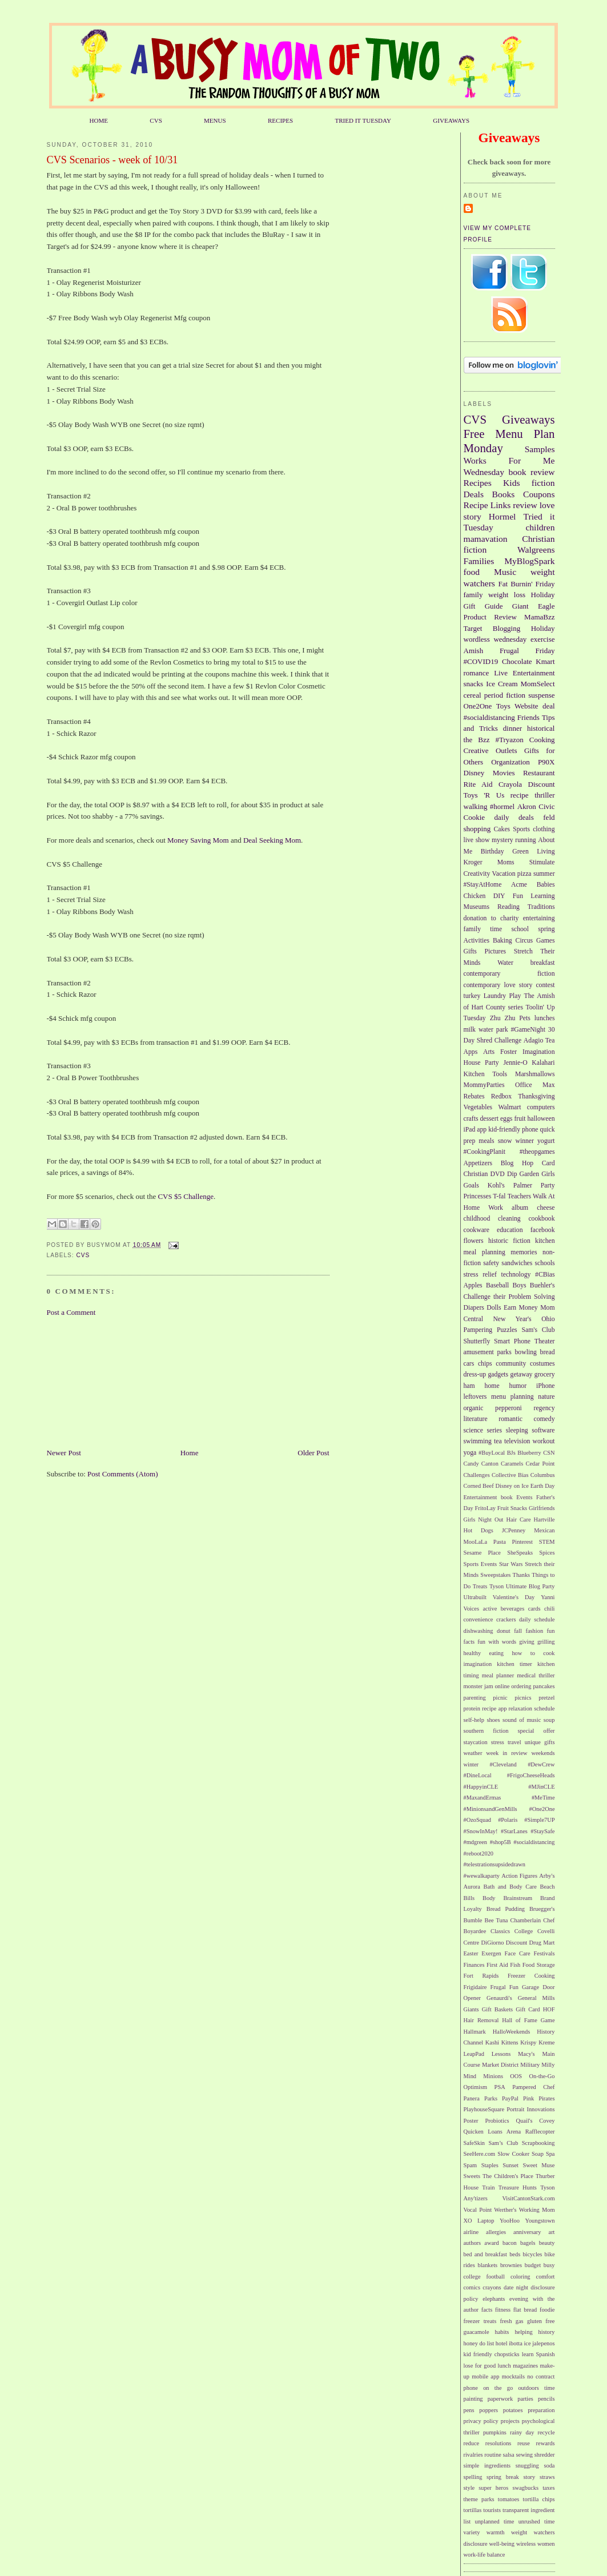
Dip (512, 1174)
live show (477, 840)
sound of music (522, 1720)
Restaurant (539, 772)
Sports (521, 829)
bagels (528, 2243)
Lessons (501, 2054)
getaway (521, 1374)
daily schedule (537, 1619)
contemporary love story (498, 985)
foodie (547, 2310)
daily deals (514, 817)
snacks (474, 683)
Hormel (502, 516)
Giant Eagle (533, 606)
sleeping (517, 1430)
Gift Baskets (497, 2009)
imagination (478, 1664)
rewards (545, 2443)
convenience (478, 1619)
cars (469, 1363)
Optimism (476, 2087)
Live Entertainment (524, 673)
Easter (471, 1953)
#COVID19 (481, 661)
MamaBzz (539, 617)
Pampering (478, 1330)
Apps (471, 1052)
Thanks (521, 1575)
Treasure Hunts (518, 2187)
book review (531, 472)
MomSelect (538, 683)
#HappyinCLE (481, 1787)
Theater (544, 1341)
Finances (474, 1965)
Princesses (478, 1196)
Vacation (504, 874)
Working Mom (537, 2210)
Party (548, 1185)
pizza (524, 874)
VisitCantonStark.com (528, 2198)
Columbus (542, 1475)
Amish (474, 650)
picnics (522, 1697)
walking (476, 806)
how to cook (533, 1653)
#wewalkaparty (482, 1876)
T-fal (499, 1196)
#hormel (502, 806)
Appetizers (478, 1163)
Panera (472, 2098)
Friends (528, 717)
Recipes (478, 483)
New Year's (512, 1319)
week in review (506, 1753)
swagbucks (525, 2488)
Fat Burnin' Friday (527, 583)
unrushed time (536, 2521)
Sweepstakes (495, 1575)
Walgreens (535, 549)
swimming (478, 1441)
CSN (548, 1453)
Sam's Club (538, 1330)
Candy (471, 1463)
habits (502, 2332)
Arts (489, 1052)
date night (516, 2287)
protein (472, 1708)
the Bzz (477, 739)
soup (549, 1720)
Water (505, 963)
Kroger (473, 862)
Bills (469, 1898)
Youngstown (539, 2220)
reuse (523, 2443)
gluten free (541, 2321)
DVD (497, 1174)
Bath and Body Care (510, 1886)
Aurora (472, 1886)
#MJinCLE (541, 1787)
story (529, 2477)
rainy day (522, 2432)
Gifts (470, 951)
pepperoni (508, 1408)
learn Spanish (538, 2354)
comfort (545, 2276)
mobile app (485, 2376)
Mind (470, 2076)
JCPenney (514, 1530)
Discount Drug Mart (530, 1942)
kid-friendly (504, 1129)
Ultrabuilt (475, 1597)
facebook (542, 1230)
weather (473, 1753)
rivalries (473, 2455)
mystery (502, 840)
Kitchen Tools (486, 1074)
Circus (524, 940)
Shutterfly (477, 1341)
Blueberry (529, 1453)
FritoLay (485, 1508)
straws (547, 2477)
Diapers (474, 1307)
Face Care (517, 1953)
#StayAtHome (483, 884)
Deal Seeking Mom (272, 840)
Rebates (474, 1096)
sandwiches (516, 1263)
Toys (503, 706)
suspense (541, 695)
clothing (543, 829)
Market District (500, 2065)
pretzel (546, 1697)
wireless (526, 2544)
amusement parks (488, 1352)
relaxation (521, 1708)
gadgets (498, 1374)
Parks (490, 2098)
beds (514, 2254)
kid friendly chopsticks (492, 2354)
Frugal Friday (527, 650)
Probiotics (497, 2121)
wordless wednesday (495, 639)
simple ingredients (487, 2465)
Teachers (519, 1196)
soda (549, 2465)
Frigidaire (475, 1987)
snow (505, 1141)
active (490, 1608)
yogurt (546, 1141)
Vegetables (478, 1107)
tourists (492, 2510)
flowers (474, 1241)
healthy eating (484, 1653)
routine (492, 2455)
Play (515, 996)
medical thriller (535, 1675)
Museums (476, 907)
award (491, 2243)
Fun (518, 896)
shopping (477, 828)
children (539, 527)
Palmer (522, 1185)
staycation (476, 1742)
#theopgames (537, 1152)
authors (472, 2243)
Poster (471, 2121)
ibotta (515, 2343)
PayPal (510, 2098)
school (520, 929)
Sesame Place (482, 1552)
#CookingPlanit (484, 1152)
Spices (546, 1552)
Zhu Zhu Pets (510, 1018)
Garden (529, 1174)
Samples (540, 449)
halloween (541, 1118)
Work (495, 1207)
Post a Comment (71, 1312)
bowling (526, 1352)
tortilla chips (539, 2499)
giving (526, 1642)
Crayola (510, 784)
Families (479, 561)
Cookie (474, 817)
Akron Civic (536, 806)
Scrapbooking (538, 2143)
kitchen (544, 1241)
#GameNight (528, 1029)
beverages (513, 1608)
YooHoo (510, 2220)
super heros (493, 2488)
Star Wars (510, 1564)
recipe (519, 795)
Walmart (510, 1107)
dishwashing (478, 1631)
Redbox (501, 1096)
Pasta (499, 1542)
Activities (476, 940)
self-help (474, 1720)
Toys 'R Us (484, 795)
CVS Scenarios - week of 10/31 (112, 160)
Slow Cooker (513, 2154)
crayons (492, 2287)
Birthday (492, 851)
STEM (547, 1542)
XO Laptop (479, 2220)
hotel (502, 2343)
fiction (543, 483)
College (523, 1931)
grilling (546, 1642)
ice (527, 2343)
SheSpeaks (520, 1552)
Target (473, 628)
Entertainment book (488, 1497)
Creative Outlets (490, 750)
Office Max (535, 1085)
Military (530, 2065)
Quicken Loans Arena (492, 2131)
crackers (506, 1619)
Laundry (495, 996)
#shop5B (500, 1842)
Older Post (313, 1452)
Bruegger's (542, 1909)
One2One (478, 706)
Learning (542, 896)
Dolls (494, 1307)
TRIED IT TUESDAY (363, 120)
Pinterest (522, 1542)
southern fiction (486, 1731)
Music (505, 572)
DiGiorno (492, 1942)
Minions (493, 2076)
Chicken (475, 896)
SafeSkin (474, 2143)
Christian (476, 1174)
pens (469, 2410)
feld (548, 817)
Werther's (505, 2210)
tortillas (473, 2510)
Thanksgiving (536, 1096)
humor (518, 1386)
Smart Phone (512, 1341)
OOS (516, 2076)
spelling (473, 2477)
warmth (496, 2532)
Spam (470, 2165)
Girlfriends (542, 1508)
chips (485, 1363)
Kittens (509, 2042)
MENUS (215, 120)
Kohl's (496, 1185)
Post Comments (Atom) (122, 1474)
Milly (547, 2065)
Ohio (547, 1319)
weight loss (506, 594)
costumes (542, 1363)
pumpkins (494, 2432)
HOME (99, 120)
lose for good (480, 2365)
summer (544, 874)
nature (546, 1396)
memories (523, 1252)
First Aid (497, 1965)
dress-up (475, 1374)
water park (493, 1029)
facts (487, 2310)
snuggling (527, 2465)
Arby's (546, 1876)
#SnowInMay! (481, 1831)
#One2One (541, 1809)
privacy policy (481, 2421)
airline (471, 2232)
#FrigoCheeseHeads (531, 1775)
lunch (504, 2365)
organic (474, 1408)
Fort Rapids (481, 1976)
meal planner (498, 1675)
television (517, 1441)
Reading (508, 907)
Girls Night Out (484, 1519)
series (494, 1430)
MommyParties (484, 1085)
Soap (538, 2154)
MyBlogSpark (529, 561)
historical (540, 728)
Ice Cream (501, 683)
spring (546, 929)
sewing (524, 2455)
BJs (511, 1453)
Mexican (544, 1530)
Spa (550, 2154)
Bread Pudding (506, 1909)
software (543, 1430)
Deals (474, 494)
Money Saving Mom (199, 840)
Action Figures (519, 1876)
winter (471, 1764)
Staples (490, 2165)
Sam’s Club (503, 2143)
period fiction (504, 695)
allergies (496, 2232)
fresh (506, 2321)
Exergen (491, 1953)
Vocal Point (478, 2210)
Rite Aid (478, 784)
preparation (541, 2410)
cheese (545, 1207)
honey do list (479, 2343)
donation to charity (491, 918)
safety (491, 1263)
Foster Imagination (527, 1052)
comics (472, 2287)
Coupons (538, 494)
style (469, 2488)
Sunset (510, 2165)
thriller (544, 795)
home (492, 1386)
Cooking (542, 739)
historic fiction (509, 1241)
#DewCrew (541, 1764)
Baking (502, 940)
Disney (474, 772)
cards (534, 1608)
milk (470, 1029)
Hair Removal (481, 2020)
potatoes (513, 2410)
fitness (502, 2310)
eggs (506, 1118)
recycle (546, 2432)
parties (525, 2399)
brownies (511, 2265)
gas (520, 2321)
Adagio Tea (539, 1040)
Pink (528, 2098)
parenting (475, 1697)
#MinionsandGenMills (490, 1809)
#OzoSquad (477, 1820)
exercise (542, 639)
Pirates (546, 2098)
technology (515, 1274)
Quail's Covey (535, 2121)
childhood (477, 1218)
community (511, 1363)
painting (473, 2399)
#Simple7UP (539, 1820)
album (520, 1207)
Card (548, 1163)
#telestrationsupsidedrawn (495, 1864)
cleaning (509, 1218)
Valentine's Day (513, 1597)
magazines (525, 2365)
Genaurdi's (499, 1998)
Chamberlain (525, 1920)
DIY (499, 896)
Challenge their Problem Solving (509, 1297)
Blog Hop (517, 1163)
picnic (500, 1697)
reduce (472, 2443)
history (546, 2332)
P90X (546, 762)
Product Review (490, 617)
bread (547, 1352)
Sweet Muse (538, 2165)
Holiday (543, 628)
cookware (476, 1230)
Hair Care (518, 1519)
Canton (490, 1463)
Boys (519, 1285)
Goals (471, 1185)
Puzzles (507, 1330)
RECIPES (280, 120)
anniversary (527, 2232)
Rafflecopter (540, 2131)
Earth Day (542, 1486)
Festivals (544, 1953)
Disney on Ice (512, 1486)
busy (549, 2265)
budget (533, 2265)
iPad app (475, 1129)
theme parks (479, 2499)
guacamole (476, 2332)
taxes (548, 2488)
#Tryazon (509, 739)
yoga (470, 1452)
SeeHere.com (480, 2154)
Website (526, 706)
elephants (494, 2299)
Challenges (477, 1475)
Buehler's (542, 1285)
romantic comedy (526, 1419)
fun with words (496, 1642)
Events (524, 1497)
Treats (480, 1586)
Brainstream (517, 1898)
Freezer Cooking (531, 1976)
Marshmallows (534, 1074)
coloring (520, 2276)
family (473, 594)
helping (523, 2332)
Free (474, 433)
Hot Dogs (478, 1530)
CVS (156, 120)
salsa (508, 2455)
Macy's (526, 2054)
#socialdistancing (489, 717)
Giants (471, 2009)
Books (503, 494)
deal (548, 706)
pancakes (543, 1686)
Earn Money (521, 1307)
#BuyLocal (492, 1453)
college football (484, 2276)
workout (544, 1441)
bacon (510, 2243)
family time (483, 929)
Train (488, 2187)
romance (476, 673)
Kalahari (543, 1062)
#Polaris (507, 1820)
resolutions (498, 2443)
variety (472, 2532)
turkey (472, 996)
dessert (489, 1118)
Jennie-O (515, 1062)
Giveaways (528, 419)
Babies (546, 884)
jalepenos (543, 2343)
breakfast (542, 963)
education (509, 1230)
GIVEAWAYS (451, 120)
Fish (515, 1965)
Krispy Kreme (537, 2042)
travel (514, 1742)
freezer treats (480, 2321)
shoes (493, 1720)
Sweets (472, 2176)
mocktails (513, 2376)
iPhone (545, 1386)
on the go (498, 2388)
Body (489, 1898)
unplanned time (494, 2521)
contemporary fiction (509, 973)
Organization (510, 762)
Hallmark (475, 2031)
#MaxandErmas (482, 1797)
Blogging (506, 628)
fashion (535, 1631)
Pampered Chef (533, 2087)
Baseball (497, 1285)
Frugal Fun (504, 1987)
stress (497, 1742)
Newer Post (64, 1452)
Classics (500, 1931)
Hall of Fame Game (528, 2020)
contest (545, 985)
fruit (519, 1118)
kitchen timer (514, 1664)
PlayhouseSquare (484, 2109)
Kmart (545, 661)
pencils (546, 2399)
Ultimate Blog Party (530, 1586)
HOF (549, 2009)
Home (189, 1452)
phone (530, 1129)
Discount (541, 784)
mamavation (486, 539)
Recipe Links (487, 505)
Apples (473, 1285)
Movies (504, 772)
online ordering (513, 1686)
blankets (487, 2265)
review (525, 505)
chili (549, 1608)
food (472, 572)
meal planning (484, 1252)
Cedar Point (540, 1463)
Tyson (496, 1586)
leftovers (475, 1396)
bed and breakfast (485, 2254)
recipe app (494, 1708)
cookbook (541, 1218)
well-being (501, 2544)
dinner (512, 728)
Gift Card (528, 2009)
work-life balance (484, 2554)
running (525, 840)
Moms (505, 862)
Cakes (502, 829)
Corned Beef (479, 1486)
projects (510, 2421)
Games (545, 940)
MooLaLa (476, 1542)
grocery (544, 1374)
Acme (519, 884)
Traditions (541, 907)
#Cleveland (502, 1764)
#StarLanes (514, 1831)
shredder (544, 2455)
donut (503, 1631)
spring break (503, 2477)
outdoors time (536, 2388)
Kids (511, 483)
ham (469, 1386)
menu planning (512, 1396)
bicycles (532, 2254)
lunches (544, 1018)
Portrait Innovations (530, 2109)
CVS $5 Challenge (186, 1196)
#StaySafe (542, 1831)
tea (498, 1441)
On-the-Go (541, 2076)
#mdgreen (476, 1842)
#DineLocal (478, 1775)
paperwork (500, 2399)
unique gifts (540, 1742)
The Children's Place (508, 2176)
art (552, 2232)
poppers (488, 2410)
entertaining (539, 918)
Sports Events (480, 1564)
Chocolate (517, 661)
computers (541, 1107)
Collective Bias (510, 1475)
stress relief (480, 1274)
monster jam (478, 1686)
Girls (547, 1174)
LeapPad (474, 2054)
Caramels (512, 1463)
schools (544, 1263)
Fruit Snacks (512, 1508)
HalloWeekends (511, 2031)
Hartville (544, 1519)
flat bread (525, 2310)
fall (518, 1631)
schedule (544, 1708)
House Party (481, 1062)
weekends (542, 1753)
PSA (500, 2087)
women (546, 2544)
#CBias (544, 1274)
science (473, 1430)
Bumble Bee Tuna (486, 1920)
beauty (547, 2243)
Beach (547, 1886)
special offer (536, 1731)
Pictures (495, 951)
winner (524, 1141)
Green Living (533, 851)
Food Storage (538, 1965)
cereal (472, 695)
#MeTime (543, 1797)
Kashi (492, 2042)
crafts (471, 1118)
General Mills (536, 1998)
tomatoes (509, 2499)
